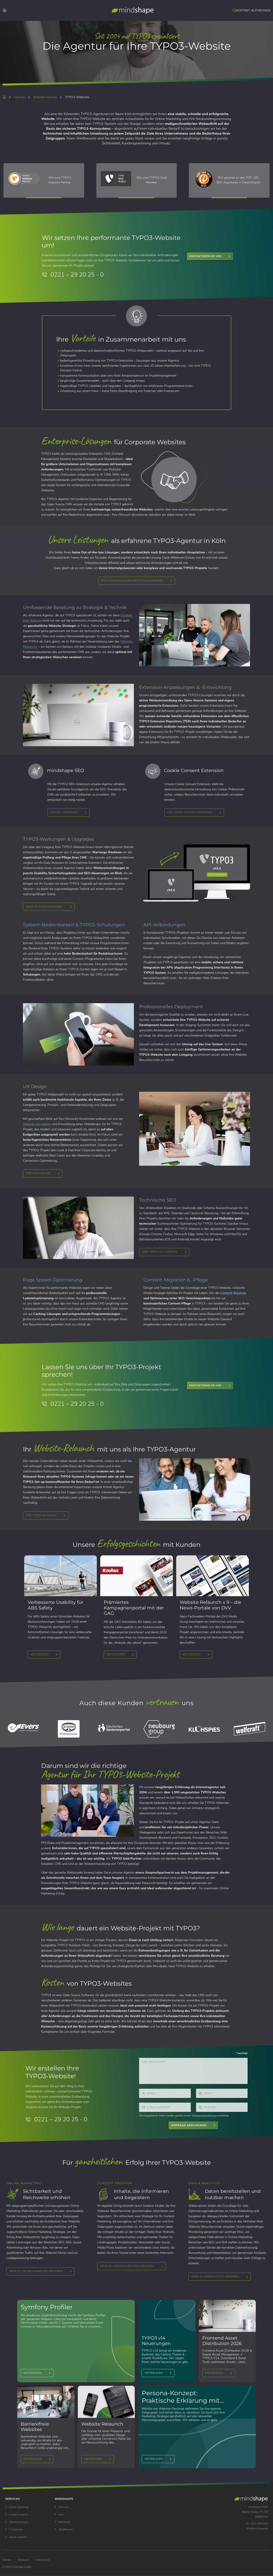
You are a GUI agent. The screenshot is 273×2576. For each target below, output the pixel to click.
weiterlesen (39, 1654)
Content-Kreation (233, 1293)
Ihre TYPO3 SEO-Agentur (159, 1252)
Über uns (63, 2507)
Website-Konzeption (37, 1124)
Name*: (152, 2093)
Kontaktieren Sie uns (205, 256)
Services (19, 97)
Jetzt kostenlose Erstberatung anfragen (132, 580)
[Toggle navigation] (14, 10)
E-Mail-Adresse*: (159, 2107)
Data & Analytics (18, 2537)
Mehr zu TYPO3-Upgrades (44, 906)
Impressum (23, 2560)
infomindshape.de (257, 2528)
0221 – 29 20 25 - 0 (77, 275)
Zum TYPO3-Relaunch (41, 1515)
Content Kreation (18, 2514)
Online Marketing (18, 2507)
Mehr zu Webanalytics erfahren (215, 2276)
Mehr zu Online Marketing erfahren (36, 2271)
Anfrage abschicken (188, 2125)
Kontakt (7, 2560)
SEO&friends (65, 2529)
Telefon (210, 2107)
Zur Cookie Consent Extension (189, 812)
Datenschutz (42, 2560)
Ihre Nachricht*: (154, 2061)
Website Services (45, 97)
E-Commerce (16, 2529)
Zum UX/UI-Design (38, 1173)
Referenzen (64, 2522)
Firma (208, 2093)
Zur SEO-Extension (64, 812)
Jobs (60, 2514)
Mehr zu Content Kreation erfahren (127, 2266)
